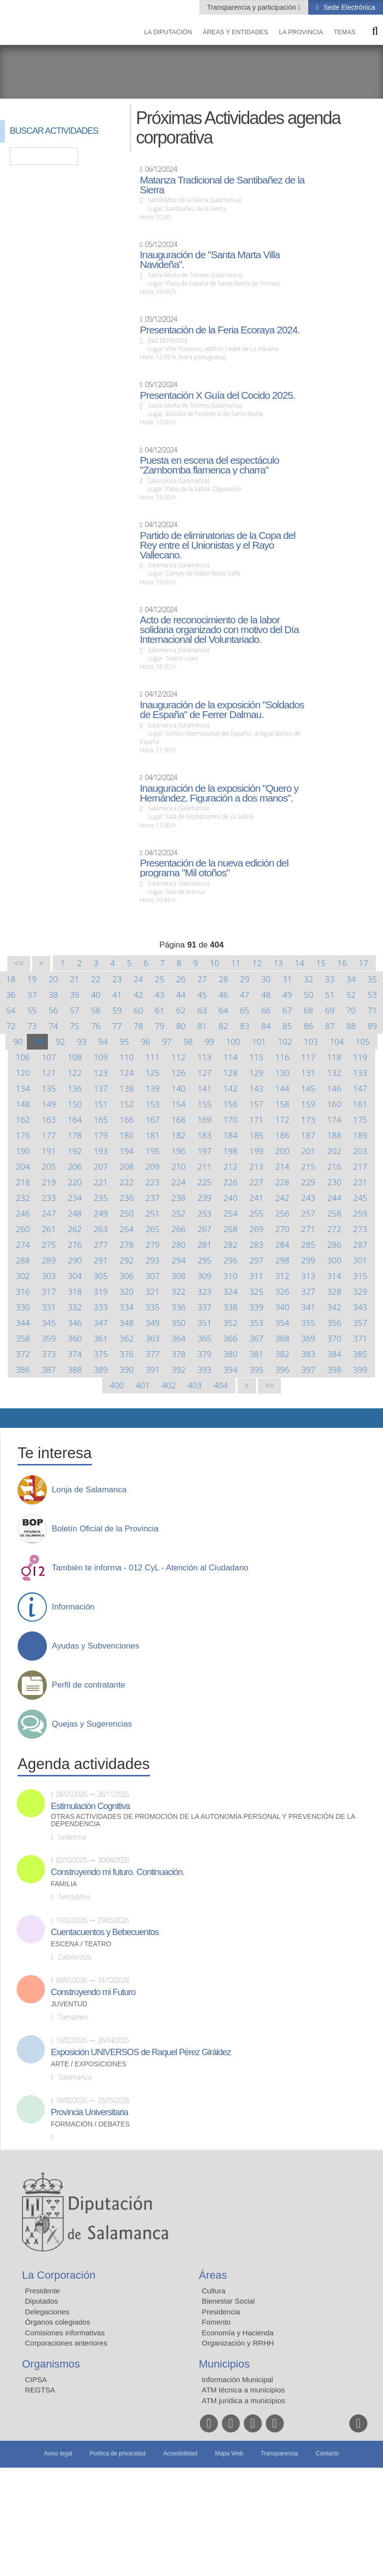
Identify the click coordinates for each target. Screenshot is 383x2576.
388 (75, 1369)
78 (138, 1025)
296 (230, 1260)
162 (23, 1119)
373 (49, 1354)
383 (308, 1354)
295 (204, 1260)
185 (256, 1135)
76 (96, 1025)
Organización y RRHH (238, 2343)
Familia (64, 1884)
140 (178, 1088)
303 (49, 1275)
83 (244, 1025)
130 (283, 1072)
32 (308, 979)
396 (283, 1369)
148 (23, 1104)
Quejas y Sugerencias (92, 1724)
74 (53, 1025)
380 (230, 1354)
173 (308, 1119)
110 (127, 1057)
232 (23, 1197)
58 (96, 1010)
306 (127, 1275)
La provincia (301, 32)
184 (230, 1135)
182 (178, 1135)
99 (209, 1041)
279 (153, 1244)
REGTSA (40, 2390)
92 (60, 1041)
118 (334, 1057)
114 (230, 1057)
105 (363, 1041)
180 (127, 1135)
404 (220, 1385)
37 (32, 994)
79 (159, 1025)
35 (372, 979)
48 (266, 994)
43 (159, 994)
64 (223, 1010)
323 (204, 1291)
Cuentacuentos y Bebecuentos (105, 1932)
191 (49, 1150)
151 (101, 1104)
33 (329, 979)
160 (334, 1104)
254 (230, 1213)
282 (230, 1244)
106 (23, 1057)
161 (360, 1104)
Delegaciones (47, 2312)
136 (75, 1088)
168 (178, 1119)
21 (74, 979)
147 (360, 1088)
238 (178, 1197)
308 (178, 1275)
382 (283, 1354)
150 (75, 1104)
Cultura (213, 2291)
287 (360, 1244)
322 (178, 1291)
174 (334, 1119)
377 (153, 1354)
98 (187, 1041)
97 (166, 1041)
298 (283, 1260)
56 (53, 1010)
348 (127, 1322)
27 (202, 979)
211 (204, 1166)
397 (308, 1369)
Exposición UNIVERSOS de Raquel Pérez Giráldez (141, 2052)
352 (230, 1322)
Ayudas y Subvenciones (95, 1646)
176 (23, 1135)
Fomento (216, 2322)
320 (127, 1291)
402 (169, 1385)
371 (360, 1338)
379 (204, 1354)
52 (351, 994)
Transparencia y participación (252, 7)
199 (256, 1150)
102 (285, 1041)
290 (75, 1260)
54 (10, 1010)
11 (235, 963)
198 (230, 1150)
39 (74, 994)
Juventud (69, 2004)
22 (96, 979)
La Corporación (58, 2275)
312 (283, 1275)
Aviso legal (58, 2453)
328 (334, 1291)
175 (360, 1119)
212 (230, 1166)
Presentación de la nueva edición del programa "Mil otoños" (214, 868)
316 (23, 1291)
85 (287, 1025)
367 (256, 1338)
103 (311, 1041)
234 (75, 1197)
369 (308, 1338)
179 (101, 1135)
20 (53, 979)
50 (308, 994)
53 (372, 994)
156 (230, 1104)
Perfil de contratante (88, 1685)
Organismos (51, 2364)
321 (153, 1291)
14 (299, 963)
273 (360, 1229)
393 (204, 1369)
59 (117, 1010)
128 (230, 1072)
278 (127, 1244)
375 (101, 1354)
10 (214, 963)
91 (39, 1041)
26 (181, 979)
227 (256, 1182)
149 (49, 1104)
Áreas (213, 2275)
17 (363, 963)
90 (17, 1041)
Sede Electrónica (348, 7)
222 (127, 1182)
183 (204, 1135)
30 (266, 979)
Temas (345, 32)
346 (75, 1322)
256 (283, 1213)
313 (308, 1275)
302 (23, 1275)
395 (256, 1369)
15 (320, 963)
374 (75, 1354)
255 (256, 1213)
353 (256, 1322)
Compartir (12, 1418)
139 (153, 1088)
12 (256, 963)
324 (230, 1291)
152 (127, 1104)
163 (49, 1119)
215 (308, 1166)
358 (23, 1338)
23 (117, 979)
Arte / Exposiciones (89, 2064)
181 (153, 1135)
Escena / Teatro (81, 1944)
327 (308, 1291)
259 (360, 1213)
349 (153, 1322)
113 (204, 1057)
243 (308, 1197)
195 (153, 1150)
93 (81, 1041)
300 (334, 1260)
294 (178, 1260)
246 (23, 1213)
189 (360, 1135)
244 (334, 1197)
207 (101, 1166)
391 (153, 1369)
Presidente (42, 2291)
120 (23, 1072)
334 (127, 1307)
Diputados (41, 2301)
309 (204, 1275)
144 (283, 1088)
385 (360, 1354)
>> (269, 1385)
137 (101, 1088)
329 (360, 1291)
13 (278, 963)
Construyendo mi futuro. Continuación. (117, 1872)
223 (153, 1182)
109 (101, 1057)
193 (101, 1150)
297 (256, 1260)
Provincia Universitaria (89, 2112)
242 (283, 1197)
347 (101, 1322)
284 (283, 1244)
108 (75, 1057)
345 (49, 1322)
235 (101, 1197)
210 (178, 1166)
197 (204, 1150)
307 (153, 1275)
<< (18, 963)
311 (256, 1275)
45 (202, 994)
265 (153, 1229)
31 (287, 979)
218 (23, 1182)
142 (230, 1088)
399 (360, 1369)
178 (75, 1135)
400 (117, 1385)
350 (178, 1322)
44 (181, 994)
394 (230, 1369)
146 (334, 1088)
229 (308, 1182)
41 (117, 994)
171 (256, 1119)
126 (178, 1072)
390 (127, 1369)
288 (23, 1260)
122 (75, 1072)
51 (329, 994)
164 (75, 1119)
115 (256, 1057)
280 (178, 1244)
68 (308, 1010)
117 (308, 1057)
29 (244, 979)
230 (334, 1182)
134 (23, 1088)
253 (204, 1213)
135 (49, 1088)
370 (334, 1338)
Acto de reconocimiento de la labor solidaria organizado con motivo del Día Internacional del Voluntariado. (219, 629)
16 (342, 963)
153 (153, 1104)
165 (101, 1119)
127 (204, 1072)
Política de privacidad (118, 2453)
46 (223, 994)
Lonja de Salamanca (89, 1489)
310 (230, 1275)
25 (159, 979)
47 (244, 994)
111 (153, 1057)
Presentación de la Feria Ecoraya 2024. (219, 330)
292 (127, 1260)
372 (23, 1354)
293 (153, 1260)
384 (334, 1354)
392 (178, 1369)
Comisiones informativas (65, 2333)
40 (96, 994)
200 (283, 1150)
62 (181, 1010)
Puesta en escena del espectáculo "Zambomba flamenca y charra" (209, 465)
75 (74, 1025)
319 (101, 1291)
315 (360, 1275)
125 (153, 1072)
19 (32, 979)
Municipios (224, 2364)
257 (308, 1213)
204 (23, 1166)
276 (75, 1244)
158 (283, 1104)
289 (49, 1260)
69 (329, 1010)
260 (23, 1229)
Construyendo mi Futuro (93, 1992)
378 (178, 1354)
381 (256, 1354)
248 (75, 1213)
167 (153, 1119)
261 (49, 1229)
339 (256, 1307)
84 (266, 1025)
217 (360, 1166)
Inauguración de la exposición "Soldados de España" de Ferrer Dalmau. (222, 710)
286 (334, 1244)
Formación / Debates (90, 2124)
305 (101, 1275)
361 (101, 1338)
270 (283, 1229)
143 (256, 1088)
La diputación (168, 32)
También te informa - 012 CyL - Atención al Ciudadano (150, 1568)
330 (23, 1307)
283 (256, 1244)
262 (75, 1229)
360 (75, 1338)
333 (101, 1307)
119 (360, 1057)
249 (101, 1213)
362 (127, 1338)
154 (178, 1104)
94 (102, 1041)
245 (360, 1197)
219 (49, 1182)
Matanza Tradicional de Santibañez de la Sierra (222, 185)
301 (360, 1260)
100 (233, 1041)
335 (153, 1307)
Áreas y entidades (235, 32)
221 (101, 1182)
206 (75, 1166)
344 (23, 1322)
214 (283, 1166)
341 (308, 1307)
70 (351, 1010)
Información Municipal (237, 2379)
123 (101, 1072)
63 (202, 1010)
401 (143, 1385)
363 (153, 1338)
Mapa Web (229, 2453)
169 (204, 1119)
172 (283, 1119)
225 (204, 1182)
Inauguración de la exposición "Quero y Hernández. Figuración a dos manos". (219, 793)
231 (360, 1182)
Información (73, 1607)
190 (23, 1150)
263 (101, 1229)
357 (360, 1322)
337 (204, 1307)
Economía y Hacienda (238, 2333)
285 (308, 1244)
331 (49, 1307)
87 (329, 1025)
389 (101, 1369)
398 (334, 1369)
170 (230, 1119)
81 (202, 1025)
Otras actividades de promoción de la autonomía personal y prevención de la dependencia (203, 1820)
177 (49, 1135)
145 (308, 1088)
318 (75, 1291)
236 (127, 1197)
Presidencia (221, 2312)
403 (195, 1385)
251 (153, 1213)
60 (138, 1010)
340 (283, 1307)
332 (75, 1307)
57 (74, 1010)
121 (49, 1072)
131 (308, 1072)
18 (10, 979)
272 (334, 1229)
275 (49, 1244)
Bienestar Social (228, 2301)
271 (308, 1229)
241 (256, 1197)
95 (124, 1041)
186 (283, 1135)
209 (153, 1166)
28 (223, 979)
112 (178, 1057)
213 (256, 1166)
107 (49, 1057)
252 (178, 1213)
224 (178, 1182)
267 (204, 1229)
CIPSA (36, 2379)
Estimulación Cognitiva (90, 1806)
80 (181, 1025)
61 (159, 1010)
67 (287, 1010)
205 (49, 1166)
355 (308, 1322)
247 (49, 1213)
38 (53, 994)
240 (230, 1197)
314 (334, 1275)
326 (283, 1291)
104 (337, 1041)
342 (334, 1307)
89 (372, 1025)
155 (204, 1104)
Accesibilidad (180, 2453)
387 (49, 1369)
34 (351, 979)
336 (178, 1307)
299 (308, 1260)
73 (32, 1025)
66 (266, 1010)
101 (259, 1041)
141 (204, 1088)
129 (256, 1072)
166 (127, 1119)
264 (127, 1229)
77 (117, 1025)
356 (334, 1322)
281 (204, 1244)
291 (101, 1260)
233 (49, 1197)
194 (127, 1150)
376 (127, 1354)
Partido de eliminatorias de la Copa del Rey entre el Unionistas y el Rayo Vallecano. (217, 545)
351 (204, 1322)
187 (308, 1135)
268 (230, 1229)
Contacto (327, 2453)
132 (334, 1072)
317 (49, 1291)
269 (256, 1229)
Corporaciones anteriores (66, 2343)
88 (351, 1025)
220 (75, 1182)
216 (334, 1166)
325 (256, 1291)
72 (10, 1025)
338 (230, 1307)
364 (178, 1338)
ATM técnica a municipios (243, 2390)
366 (230, 1338)
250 (127, 1213)
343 (360, 1307)
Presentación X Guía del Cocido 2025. (217, 395)
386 (23, 1369)
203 (360, 1150)
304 (75, 1275)
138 (127, 1088)
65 (244, 1010)
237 (153, 1197)
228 (283, 1182)
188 (334, 1135)
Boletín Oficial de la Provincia (105, 1529)
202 (334, 1150)
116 (283, 1057)
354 (283, 1322)
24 (138, 979)
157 (256, 1104)
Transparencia (279, 2453)
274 (23, 1244)
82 (223, 1025)
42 (138, 994)
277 (101, 1244)
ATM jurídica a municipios (243, 2400)
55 (32, 1010)
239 (204, 1197)
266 (178, 1229)
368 (283, 1338)
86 (308, 1025)
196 (178, 1150)
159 (308, 1104)
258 (334, 1213)
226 (230, 1182)
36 (10, 994)
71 (372, 1010)
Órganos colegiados (57, 2322)
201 (308, 1150)
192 (75, 1150)
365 (204, 1338)
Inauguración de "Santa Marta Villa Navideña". (209, 259)
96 (145, 1041)
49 (287, 994)
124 (127, 1072)
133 (360, 1072)
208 (127, 1166)
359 (49, 1338)
